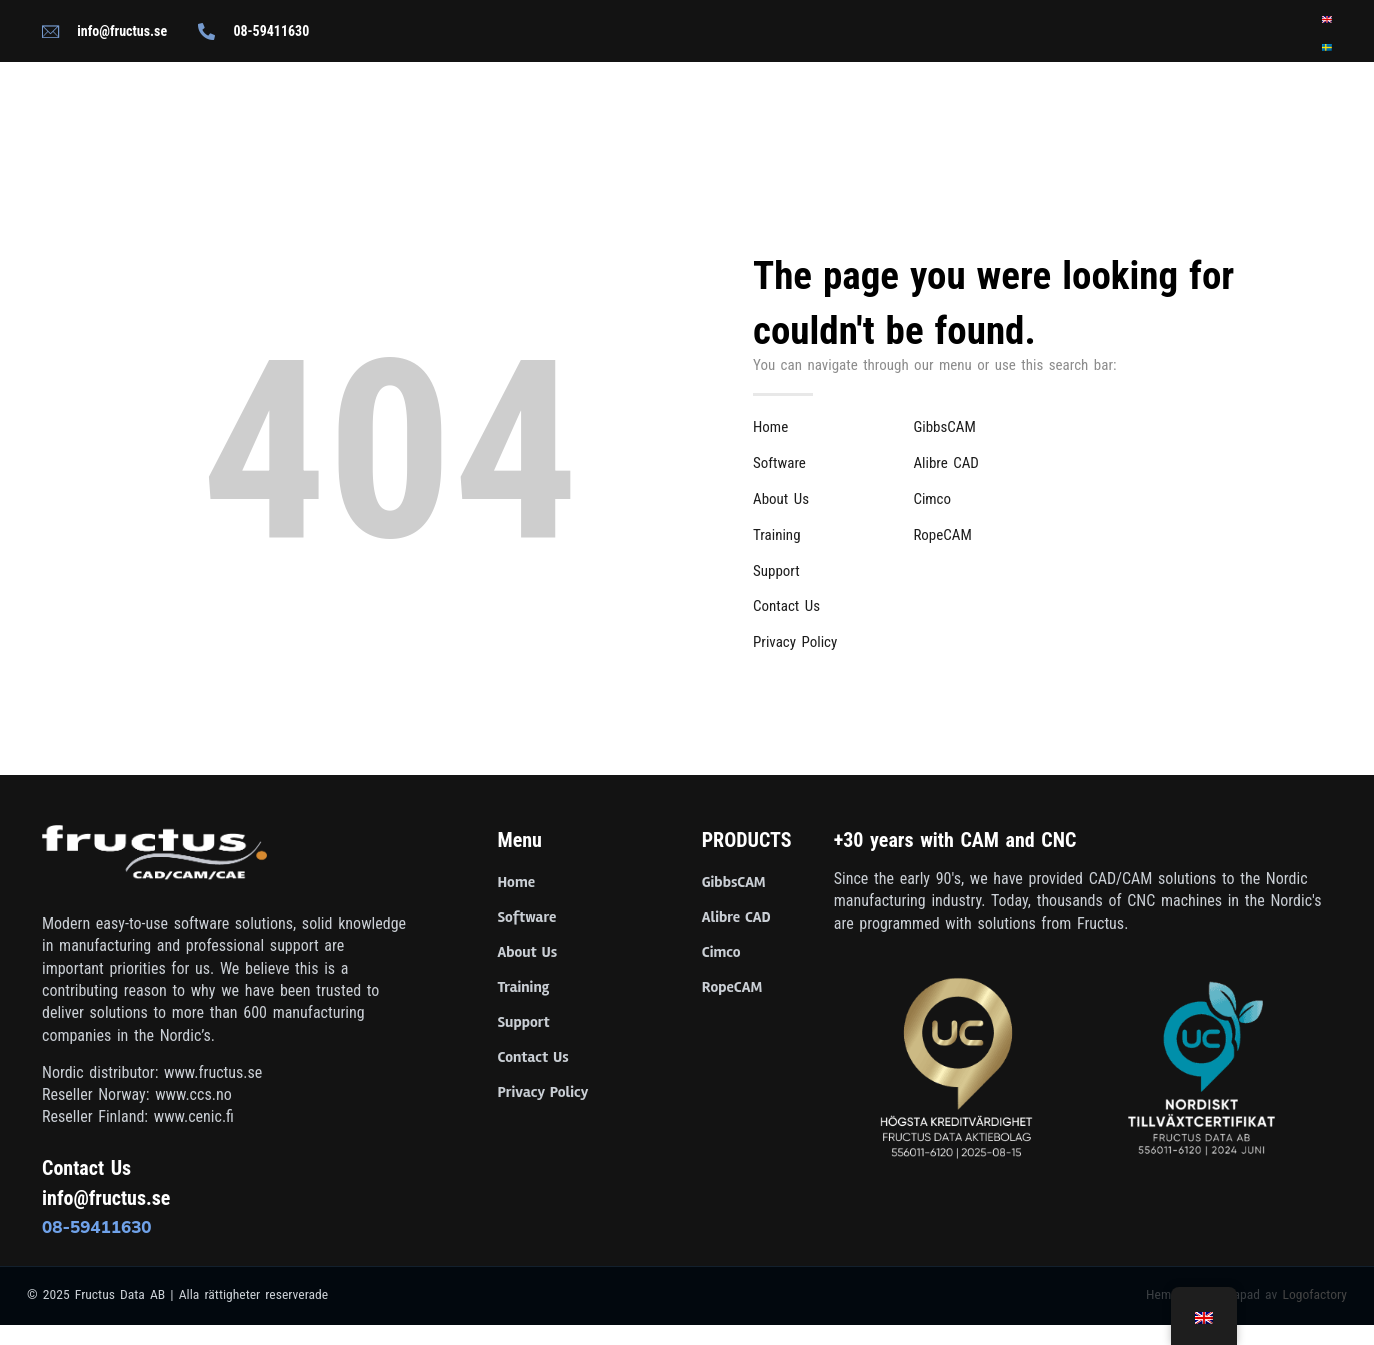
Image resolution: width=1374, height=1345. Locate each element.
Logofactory (1314, 1294)
